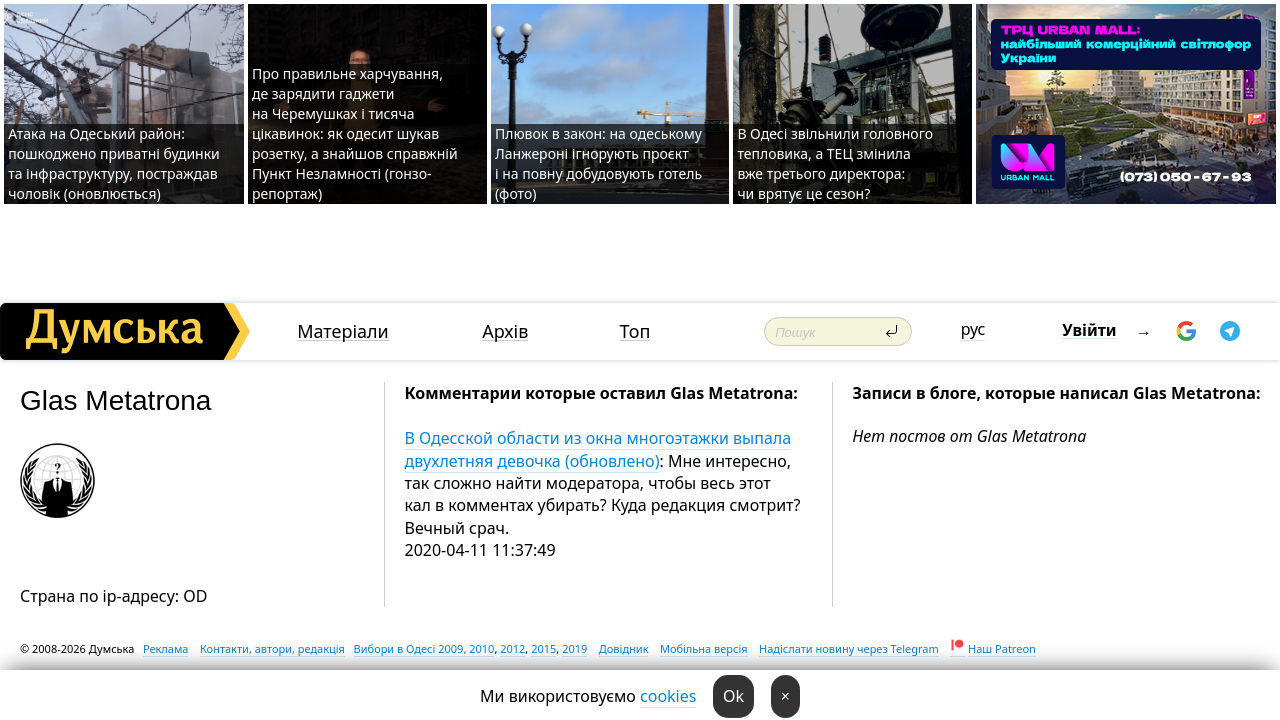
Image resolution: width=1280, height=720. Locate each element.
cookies (668, 696)
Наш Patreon (1002, 648)
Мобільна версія (704, 648)
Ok (733, 696)
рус (973, 329)
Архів (505, 331)
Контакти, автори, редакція (272, 648)
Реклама (166, 648)
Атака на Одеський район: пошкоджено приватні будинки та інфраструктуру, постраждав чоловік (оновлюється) (114, 163)
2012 (512, 648)
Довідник (624, 648)
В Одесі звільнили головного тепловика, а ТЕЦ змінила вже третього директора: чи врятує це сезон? (835, 163)
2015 (543, 648)
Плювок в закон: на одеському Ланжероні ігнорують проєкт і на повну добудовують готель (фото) (598, 163)
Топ (635, 331)
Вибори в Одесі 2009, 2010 (424, 648)
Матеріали (343, 331)
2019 (574, 648)
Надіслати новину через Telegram (849, 648)
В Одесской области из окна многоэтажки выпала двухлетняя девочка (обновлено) (598, 449)
